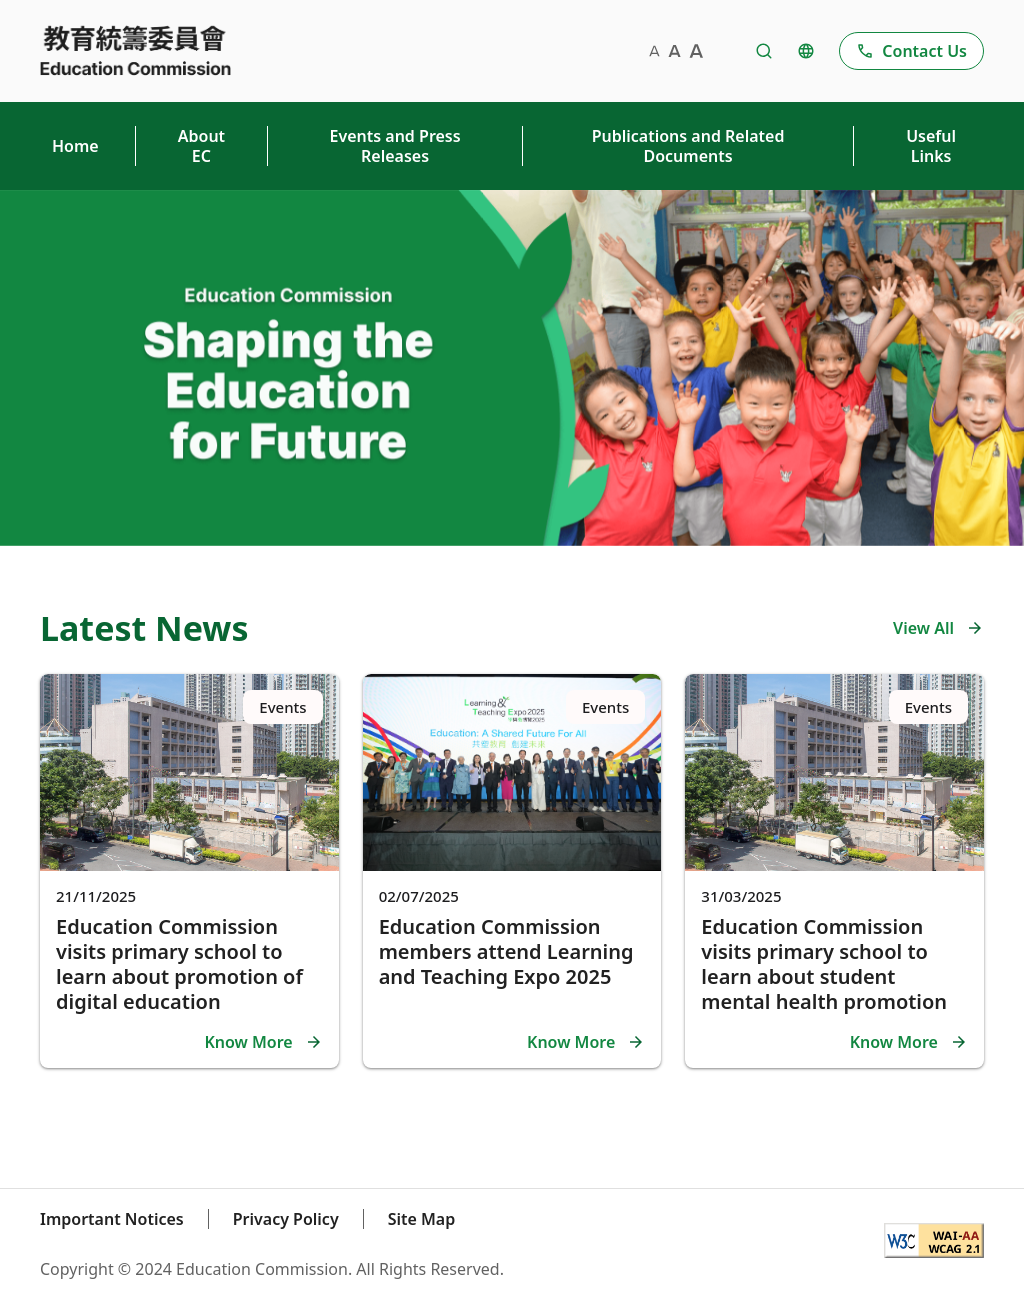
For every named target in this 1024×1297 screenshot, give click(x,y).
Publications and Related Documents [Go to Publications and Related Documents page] (688, 146)
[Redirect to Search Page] (764, 51)
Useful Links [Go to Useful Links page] (931, 146)
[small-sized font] (654, 51)
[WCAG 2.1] (934, 1243)
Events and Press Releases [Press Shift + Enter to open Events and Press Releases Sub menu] (395, 146)
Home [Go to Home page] (75, 146)
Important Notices (112, 1219)
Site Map (422, 1219)
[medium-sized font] (674, 51)
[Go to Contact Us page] (911, 51)
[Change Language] (806, 51)
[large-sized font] (696, 51)
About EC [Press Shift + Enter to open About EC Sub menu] (201, 146)
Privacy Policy (286, 1219)
